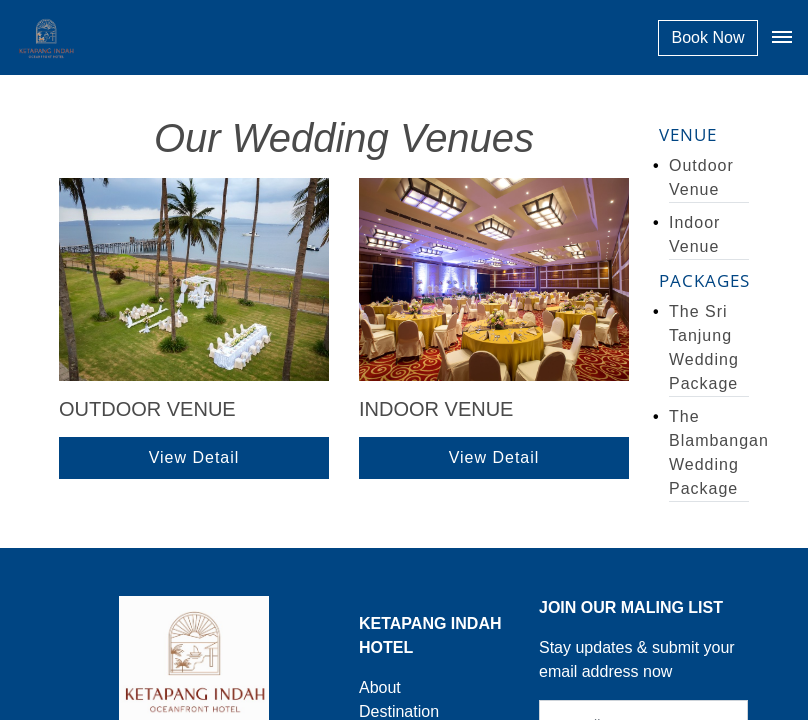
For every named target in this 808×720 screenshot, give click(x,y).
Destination (399, 711)
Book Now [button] (708, 37)
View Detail (194, 457)
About (380, 687)
